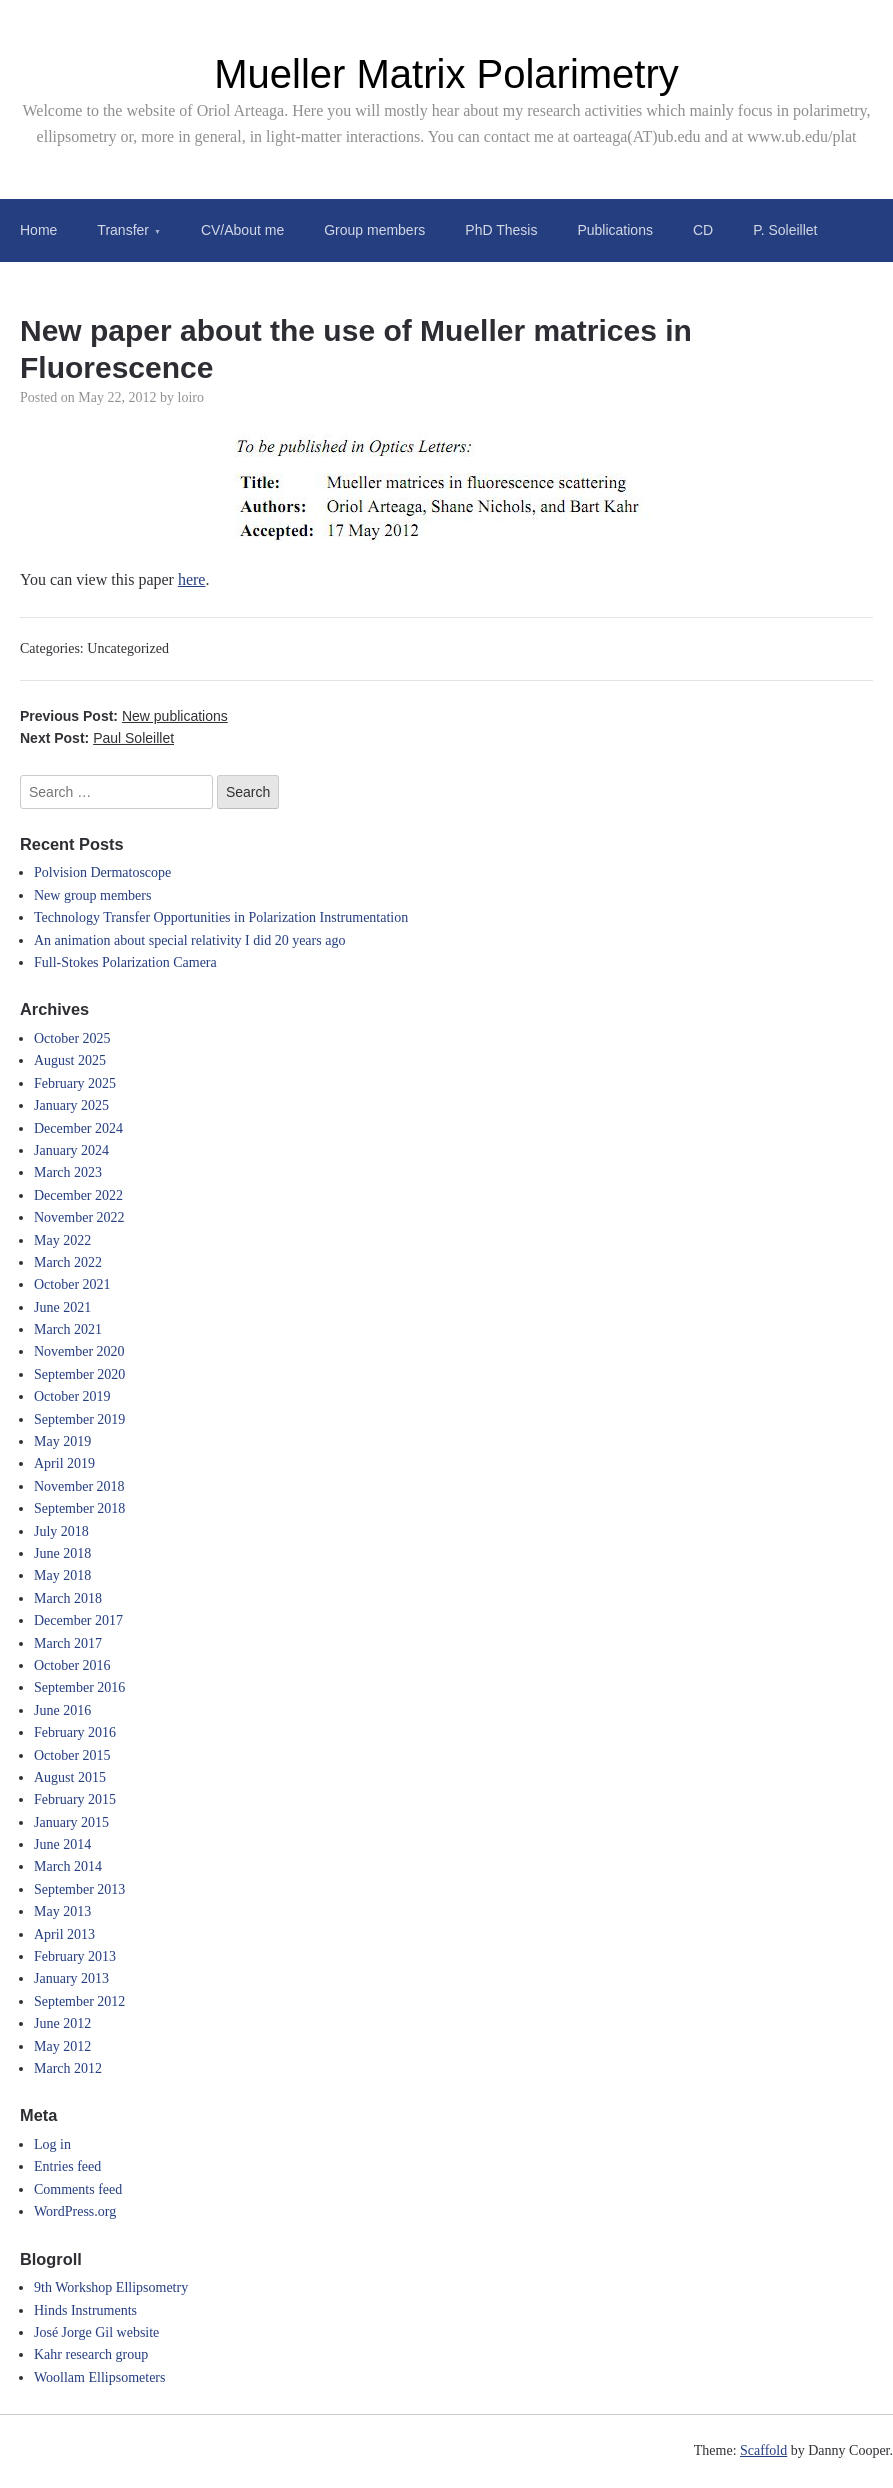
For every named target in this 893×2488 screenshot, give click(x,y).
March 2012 (68, 2068)
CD (703, 230)
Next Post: (97, 738)
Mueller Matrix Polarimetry (446, 74)
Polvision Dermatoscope (102, 872)
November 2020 (79, 1351)
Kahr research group (91, 2354)
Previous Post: (124, 716)
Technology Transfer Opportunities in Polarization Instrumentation (221, 917)
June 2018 (62, 1553)
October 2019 (72, 1396)
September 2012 (79, 2001)
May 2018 (62, 1575)
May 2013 (62, 1911)
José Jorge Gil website (96, 2332)
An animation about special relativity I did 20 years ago (189, 940)
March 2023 (68, 1172)
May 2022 (62, 1240)
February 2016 (75, 1732)
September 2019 (79, 1419)
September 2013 (79, 1889)
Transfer (123, 230)
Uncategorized (128, 648)
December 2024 (78, 1128)
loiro (191, 397)
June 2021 (62, 1307)
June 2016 (62, 1710)
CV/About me (242, 230)
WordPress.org (75, 2211)
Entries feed (67, 2166)
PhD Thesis (501, 230)
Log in (52, 2144)
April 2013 (64, 1934)
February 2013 (75, 1956)
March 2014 (68, 1866)
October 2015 (72, 1755)
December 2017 (78, 1620)
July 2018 (61, 1531)
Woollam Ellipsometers (99, 2377)
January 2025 (71, 1105)
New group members (92, 895)
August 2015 (70, 1777)
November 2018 (79, 1486)
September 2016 (79, 1687)
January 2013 (71, 1978)
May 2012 (62, 2046)
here (192, 579)
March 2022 (68, 1262)
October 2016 (72, 1665)
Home (38, 230)
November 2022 (79, 1217)
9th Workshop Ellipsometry (111, 2287)
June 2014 (62, 1844)
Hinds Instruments (85, 2310)
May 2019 (62, 1441)
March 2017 (68, 1643)
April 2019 (64, 1463)
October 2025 (72, 1038)
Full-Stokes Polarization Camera (125, 962)
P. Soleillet (785, 230)
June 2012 (62, 2023)
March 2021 (68, 1329)
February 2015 (75, 1799)
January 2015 (71, 1822)
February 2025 (75, 1083)
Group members (374, 230)
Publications (615, 230)
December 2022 (78, 1195)
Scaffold (763, 2450)
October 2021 (72, 1284)
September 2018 (79, 1508)
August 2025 (70, 1060)
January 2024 (71, 1150)
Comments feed (78, 2189)
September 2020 (79, 1374)
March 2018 (68, 1598)
